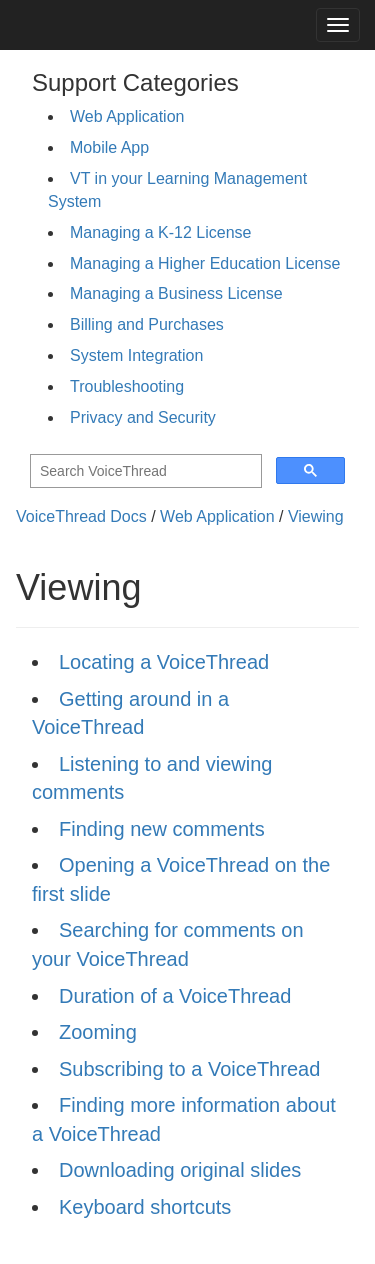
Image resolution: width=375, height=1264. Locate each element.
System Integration (136, 355)
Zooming (98, 1032)
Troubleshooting (127, 386)
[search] (144, 471)
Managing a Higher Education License (205, 263)
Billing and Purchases (147, 324)
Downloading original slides (180, 1170)
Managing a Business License (176, 293)
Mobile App (109, 147)
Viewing (316, 516)
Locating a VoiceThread (164, 662)
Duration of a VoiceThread (175, 996)
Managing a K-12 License (160, 232)
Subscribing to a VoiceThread (189, 1069)
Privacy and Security (143, 417)
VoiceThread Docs (81, 516)
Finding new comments (162, 829)
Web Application (127, 116)
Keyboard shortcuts (145, 1207)
